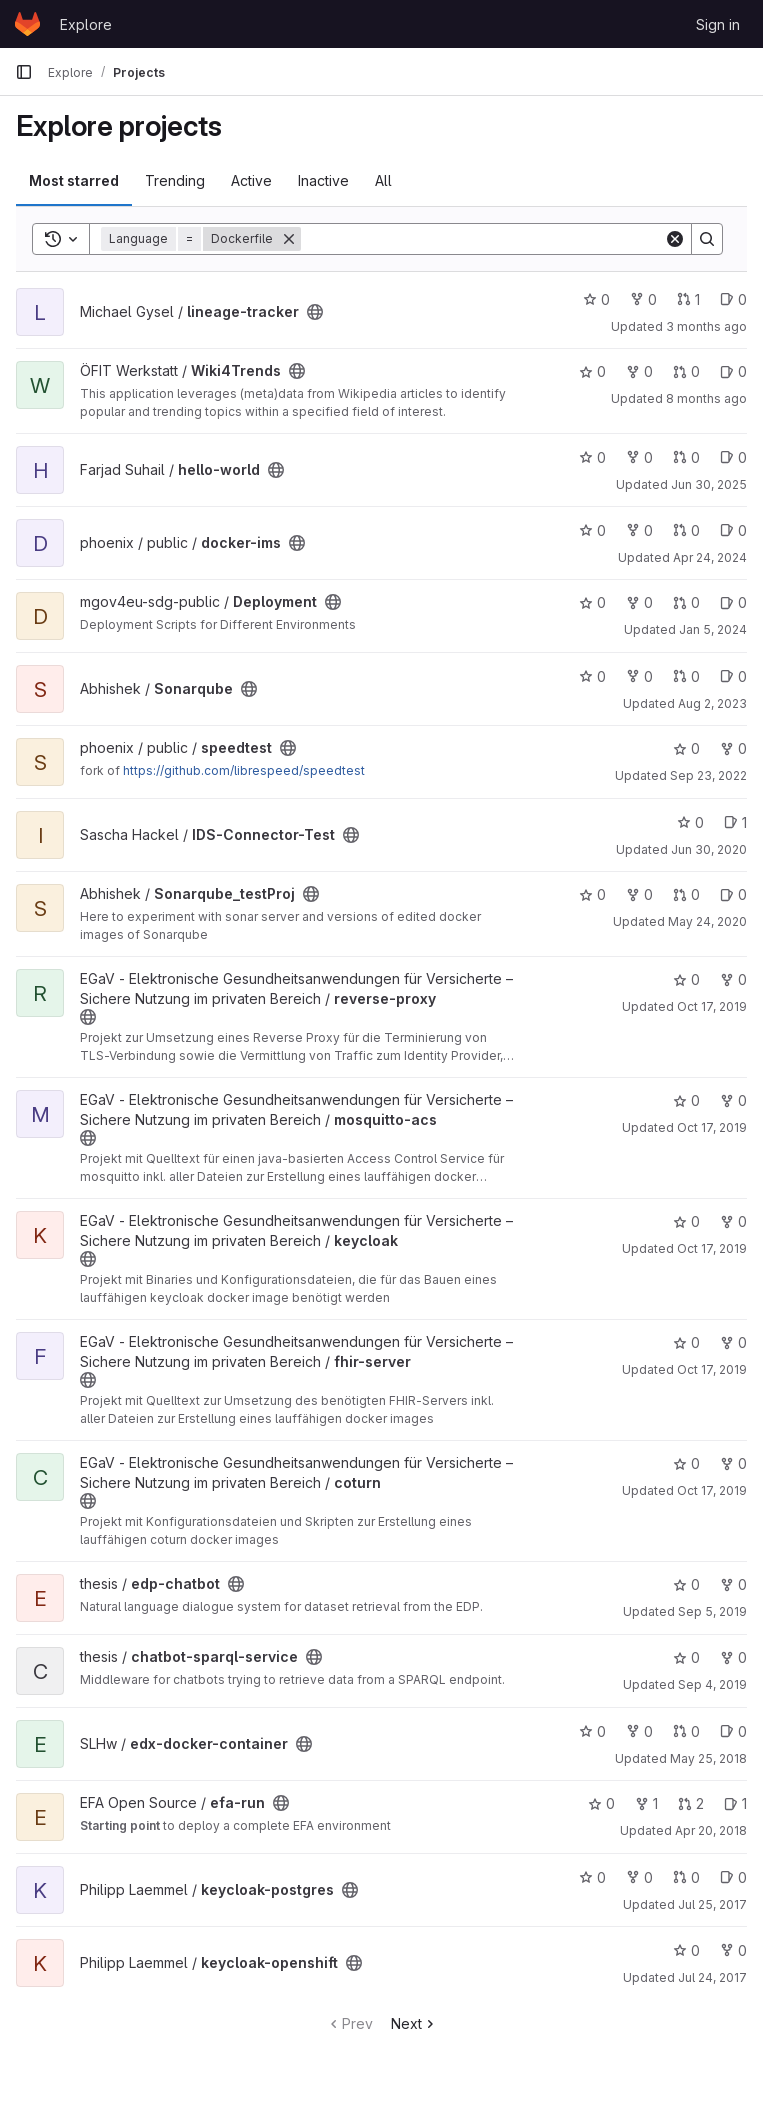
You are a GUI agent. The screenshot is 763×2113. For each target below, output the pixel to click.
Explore (86, 24)
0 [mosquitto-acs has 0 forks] (733, 1100)
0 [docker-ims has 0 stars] (592, 530)
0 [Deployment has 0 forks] (639, 602)
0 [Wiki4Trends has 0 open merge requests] (686, 371)
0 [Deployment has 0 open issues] (733, 602)
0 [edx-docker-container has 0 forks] (639, 1731)
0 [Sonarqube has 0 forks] (639, 676)
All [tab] (383, 180)
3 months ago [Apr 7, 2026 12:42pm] (706, 326)
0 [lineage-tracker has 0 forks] (643, 299)
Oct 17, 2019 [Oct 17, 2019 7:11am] (712, 1248)
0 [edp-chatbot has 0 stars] (686, 1584)
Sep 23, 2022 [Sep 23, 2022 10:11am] (708, 775)
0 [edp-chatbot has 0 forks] (733, 1584)
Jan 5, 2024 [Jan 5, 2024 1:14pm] (713, 629)
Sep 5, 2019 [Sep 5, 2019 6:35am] (712, 1611)
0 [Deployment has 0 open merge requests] (686, 602)
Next (414, 2023)
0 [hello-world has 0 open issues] (733, 457)
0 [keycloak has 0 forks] (733, 1221)
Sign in (718, 24)
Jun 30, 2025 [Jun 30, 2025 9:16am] (709, 484)
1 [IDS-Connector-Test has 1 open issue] (735, 822)
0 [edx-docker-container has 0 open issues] (733, 1731)
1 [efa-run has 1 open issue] (735, 1803)
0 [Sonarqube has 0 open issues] (733, 676)
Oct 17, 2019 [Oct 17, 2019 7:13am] (712, 1127)
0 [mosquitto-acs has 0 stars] (686, 1100)
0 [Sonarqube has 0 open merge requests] (686, 676)
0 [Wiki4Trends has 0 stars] (592, 371)
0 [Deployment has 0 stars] (592, 602)
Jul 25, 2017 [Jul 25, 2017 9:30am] (712, 1904)
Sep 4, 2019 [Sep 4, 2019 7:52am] (712, 1684)
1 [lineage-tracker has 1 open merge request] (688, 299)
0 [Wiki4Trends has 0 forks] (639, 371)
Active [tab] (251, 180)
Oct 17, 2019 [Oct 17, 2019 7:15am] (712, 1006)
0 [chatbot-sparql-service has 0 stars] (686, 1657)
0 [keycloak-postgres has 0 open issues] (733, 1877)
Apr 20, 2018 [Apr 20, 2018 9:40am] (711, 1830)
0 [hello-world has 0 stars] (592, 457)
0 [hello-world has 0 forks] (639, 457)
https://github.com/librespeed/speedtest (244, 770)
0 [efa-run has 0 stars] (601, 1803)
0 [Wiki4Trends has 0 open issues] (733, 371)
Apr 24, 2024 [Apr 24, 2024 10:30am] (710, 557)
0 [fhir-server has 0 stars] (686, 1342)
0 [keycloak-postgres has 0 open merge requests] (686, 1877)
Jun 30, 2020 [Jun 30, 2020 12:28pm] (709, 849)
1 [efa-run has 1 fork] (646, 1803)
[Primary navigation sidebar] (24, 72)
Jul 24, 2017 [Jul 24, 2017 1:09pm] (712, 1977)
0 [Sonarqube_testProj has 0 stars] (592, 894)
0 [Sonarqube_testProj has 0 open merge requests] (686, 894)
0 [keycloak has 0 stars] (686, 1221)
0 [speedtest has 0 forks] (733, 748)
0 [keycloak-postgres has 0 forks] (639, 1877)
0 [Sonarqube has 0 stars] (592, 676)
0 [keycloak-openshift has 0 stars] (686, 1950)
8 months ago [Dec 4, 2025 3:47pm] (706, 398)
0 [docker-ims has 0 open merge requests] (686, 530)
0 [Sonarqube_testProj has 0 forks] (639, 894)
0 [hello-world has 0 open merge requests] (686, 457)
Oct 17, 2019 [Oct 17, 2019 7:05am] (712, 1490)
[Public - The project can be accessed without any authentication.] (315, 312)
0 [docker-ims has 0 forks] (639, 530)
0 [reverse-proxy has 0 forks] (733, 979)
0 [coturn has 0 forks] (733, 1463)
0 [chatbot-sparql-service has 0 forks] (733, 1657)
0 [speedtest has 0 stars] (686, 748)
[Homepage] (27, 24)
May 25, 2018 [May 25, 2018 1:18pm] (708, 1758)
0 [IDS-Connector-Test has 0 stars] (690, 822)
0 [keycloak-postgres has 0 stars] (592, 1877)
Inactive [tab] (323, 180)
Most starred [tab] (74, 180)
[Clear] (675, 239)
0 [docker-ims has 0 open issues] (733, 530)
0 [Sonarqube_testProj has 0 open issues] (733, 894)
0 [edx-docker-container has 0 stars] (592, 1731)
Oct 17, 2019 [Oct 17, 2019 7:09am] (712, 1369)
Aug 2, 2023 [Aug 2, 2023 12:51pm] (712, 703)
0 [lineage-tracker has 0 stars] (596, 299)
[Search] (482, 239)
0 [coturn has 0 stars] (686, 1463)
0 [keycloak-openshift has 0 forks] (733, 1950)
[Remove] (289, 239)
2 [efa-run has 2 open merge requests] (691, 1803)
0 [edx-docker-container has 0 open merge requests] (686, 1731)
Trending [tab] (175, 180)
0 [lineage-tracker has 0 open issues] (733, 299)
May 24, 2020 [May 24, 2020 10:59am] (707, 921)
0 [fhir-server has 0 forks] (733, 1342)
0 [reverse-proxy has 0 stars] (686, 979)
